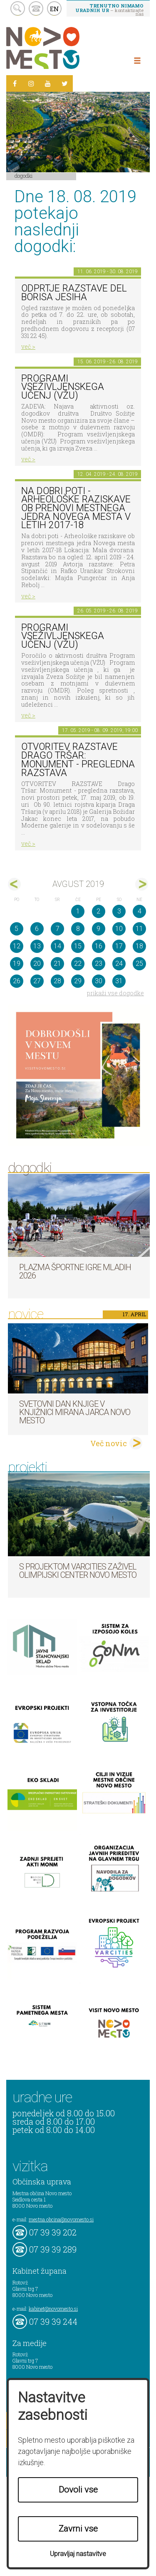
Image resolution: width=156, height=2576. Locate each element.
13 (37, 946)
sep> (141, 884)
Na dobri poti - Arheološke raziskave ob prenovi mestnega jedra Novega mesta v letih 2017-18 (76, 508)
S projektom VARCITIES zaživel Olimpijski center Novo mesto (77, 1571)
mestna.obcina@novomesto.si (61, 2219)
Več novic (108, 1443)
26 (16, 981)
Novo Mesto (62, 48)
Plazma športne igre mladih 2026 (75, 1271)
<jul (14, 884)
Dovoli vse (78, 2490)
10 (119, 929)
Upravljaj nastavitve (78, 2554)
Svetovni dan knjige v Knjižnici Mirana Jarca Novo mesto (74, 1412)
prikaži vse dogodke (115, 993)
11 (139, 929)
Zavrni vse (78, 2529)
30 (98, 981)
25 (139, 963)
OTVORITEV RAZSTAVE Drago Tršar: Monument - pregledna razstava (78, 759)
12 (16, 946)
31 (119, 981)
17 (119, 946)
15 (78, 946)
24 (119, 963)
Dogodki (24, 175)
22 (78, 963)
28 (57, 981)
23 (98, 963)
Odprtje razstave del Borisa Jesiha (74, 293)
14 (57, 946)
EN (54, 9)
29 (78, 981)
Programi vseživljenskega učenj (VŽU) (62, 387)
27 (37, 981)
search (17, 8)
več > (28, 346)
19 (16, 963)
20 (37, 963)
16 (98, 946)
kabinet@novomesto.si (53, 2308)
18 (139, 946)
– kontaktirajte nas (109, 9)
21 (57, 963)
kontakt (36, 8)
